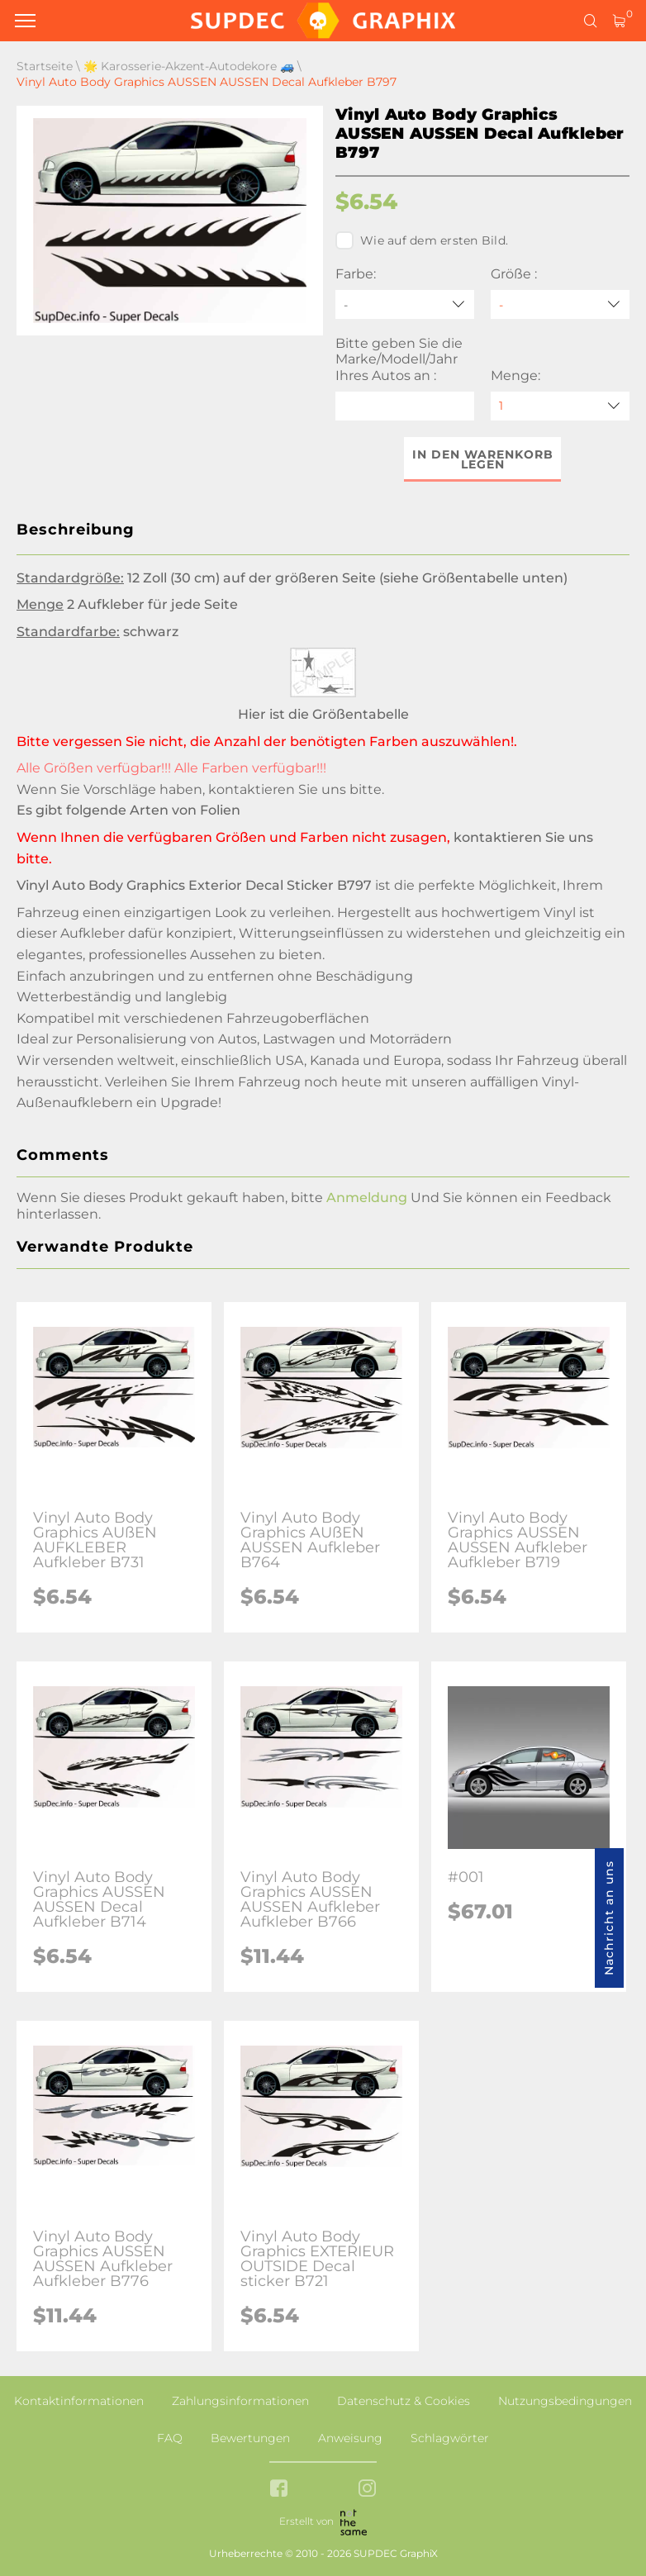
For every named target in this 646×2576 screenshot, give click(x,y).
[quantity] (560, 406)
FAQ (170, 2438)
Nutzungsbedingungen (565, 2400)
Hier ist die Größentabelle (323, 714)
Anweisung (350, 2438)
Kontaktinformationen (79, 2400)
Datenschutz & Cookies (403, 2400)
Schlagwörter (450, 2438)
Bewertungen (250, 2438)
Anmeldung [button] (366, 1197)
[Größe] (560, 304)
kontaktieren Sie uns (277, 789)
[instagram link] (367, 2489)
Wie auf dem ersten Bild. (421, 240)
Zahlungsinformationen (240, 2400)
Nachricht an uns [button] (608, 1918)
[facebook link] (279, 2489)
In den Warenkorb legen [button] (482, 459)
